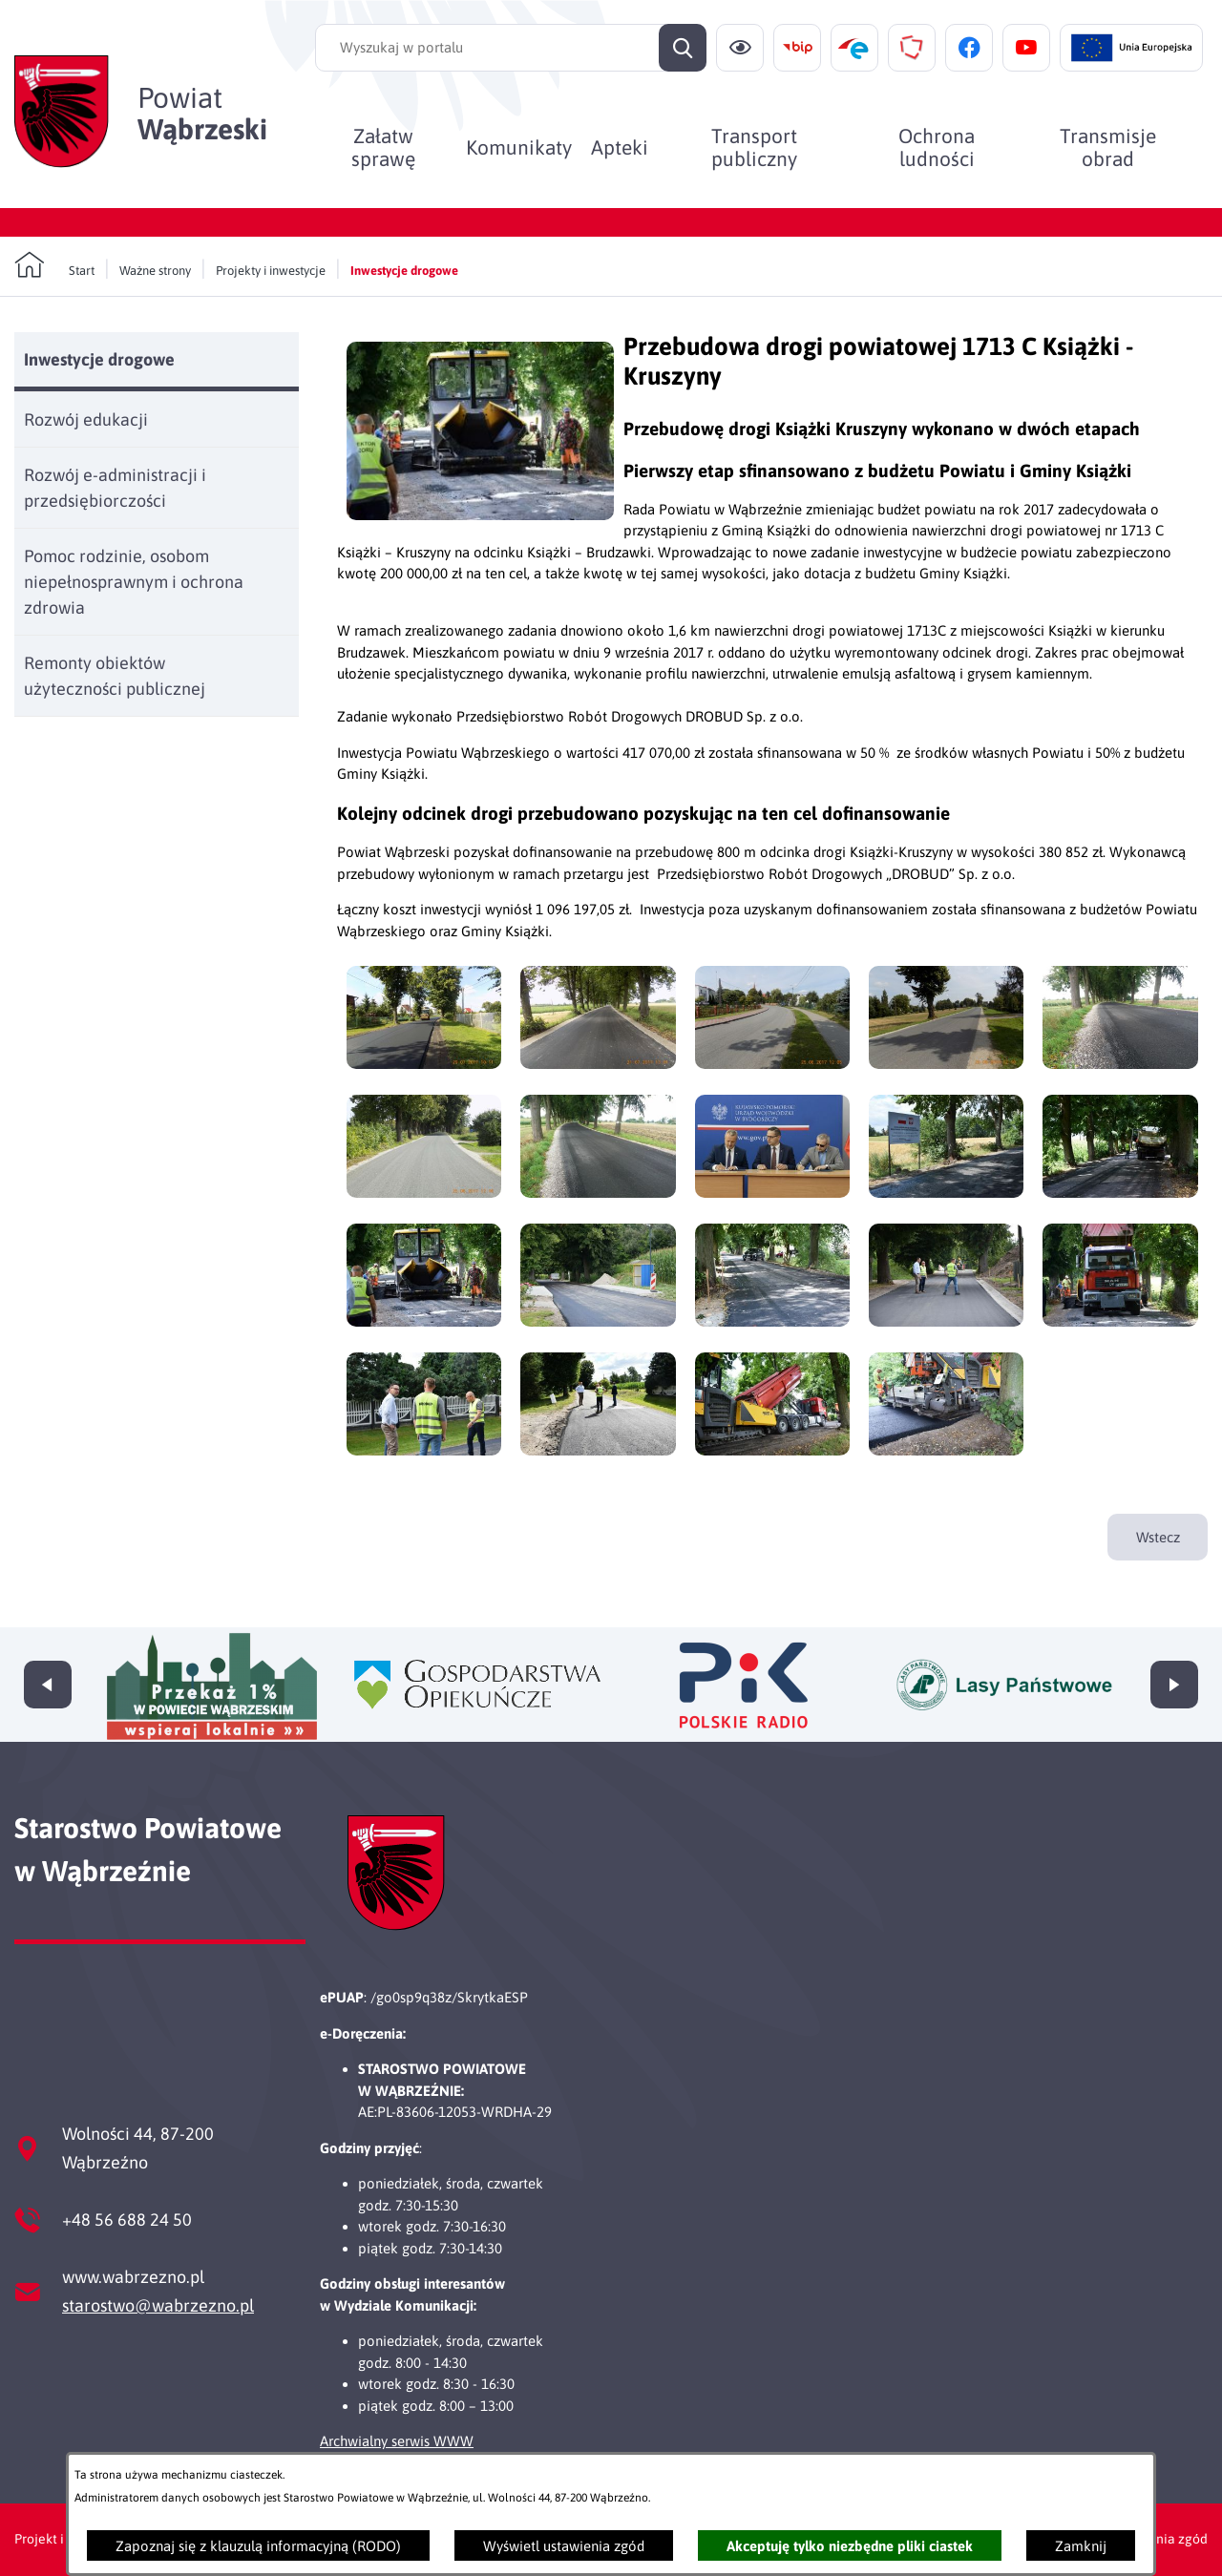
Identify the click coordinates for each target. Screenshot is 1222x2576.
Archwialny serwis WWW (397, 2441)
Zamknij (1080, 2546)
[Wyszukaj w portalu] (510, 48)
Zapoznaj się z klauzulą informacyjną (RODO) (258, 2546)
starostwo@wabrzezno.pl (158, 2305)
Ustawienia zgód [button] (1157, 2538)
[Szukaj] (682, 48)
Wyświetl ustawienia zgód (563, 2546)
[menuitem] (383, 147)
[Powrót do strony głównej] (54, 265)
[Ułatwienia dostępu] (740, 48)
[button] (480, 515)
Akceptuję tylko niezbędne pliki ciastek (850, 2546)
